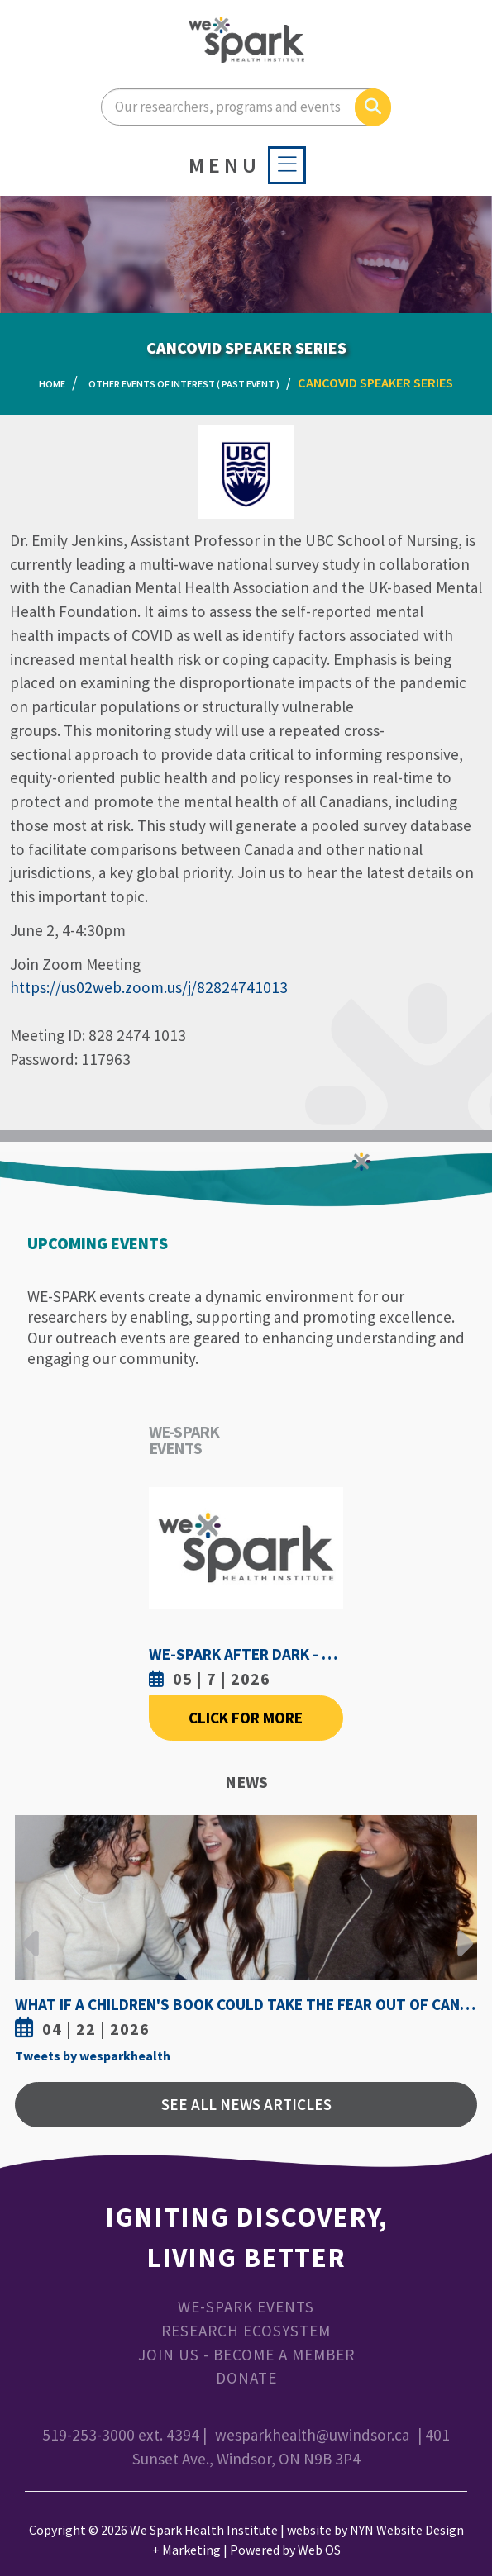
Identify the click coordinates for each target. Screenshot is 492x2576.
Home (52, 384)
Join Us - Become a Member (246, 2355)
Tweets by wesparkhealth (92, 2055)
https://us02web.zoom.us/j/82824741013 (149, 987)
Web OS (319, 2549)
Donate (246, 2378)
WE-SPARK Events (246, 2307)
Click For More (246, 1718)
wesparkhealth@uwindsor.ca (312, 2435)
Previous (31, 1930)
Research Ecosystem (246, 2331)
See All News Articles (246, 2104)
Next (460, 1930)
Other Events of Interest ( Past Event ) (183, 384)
